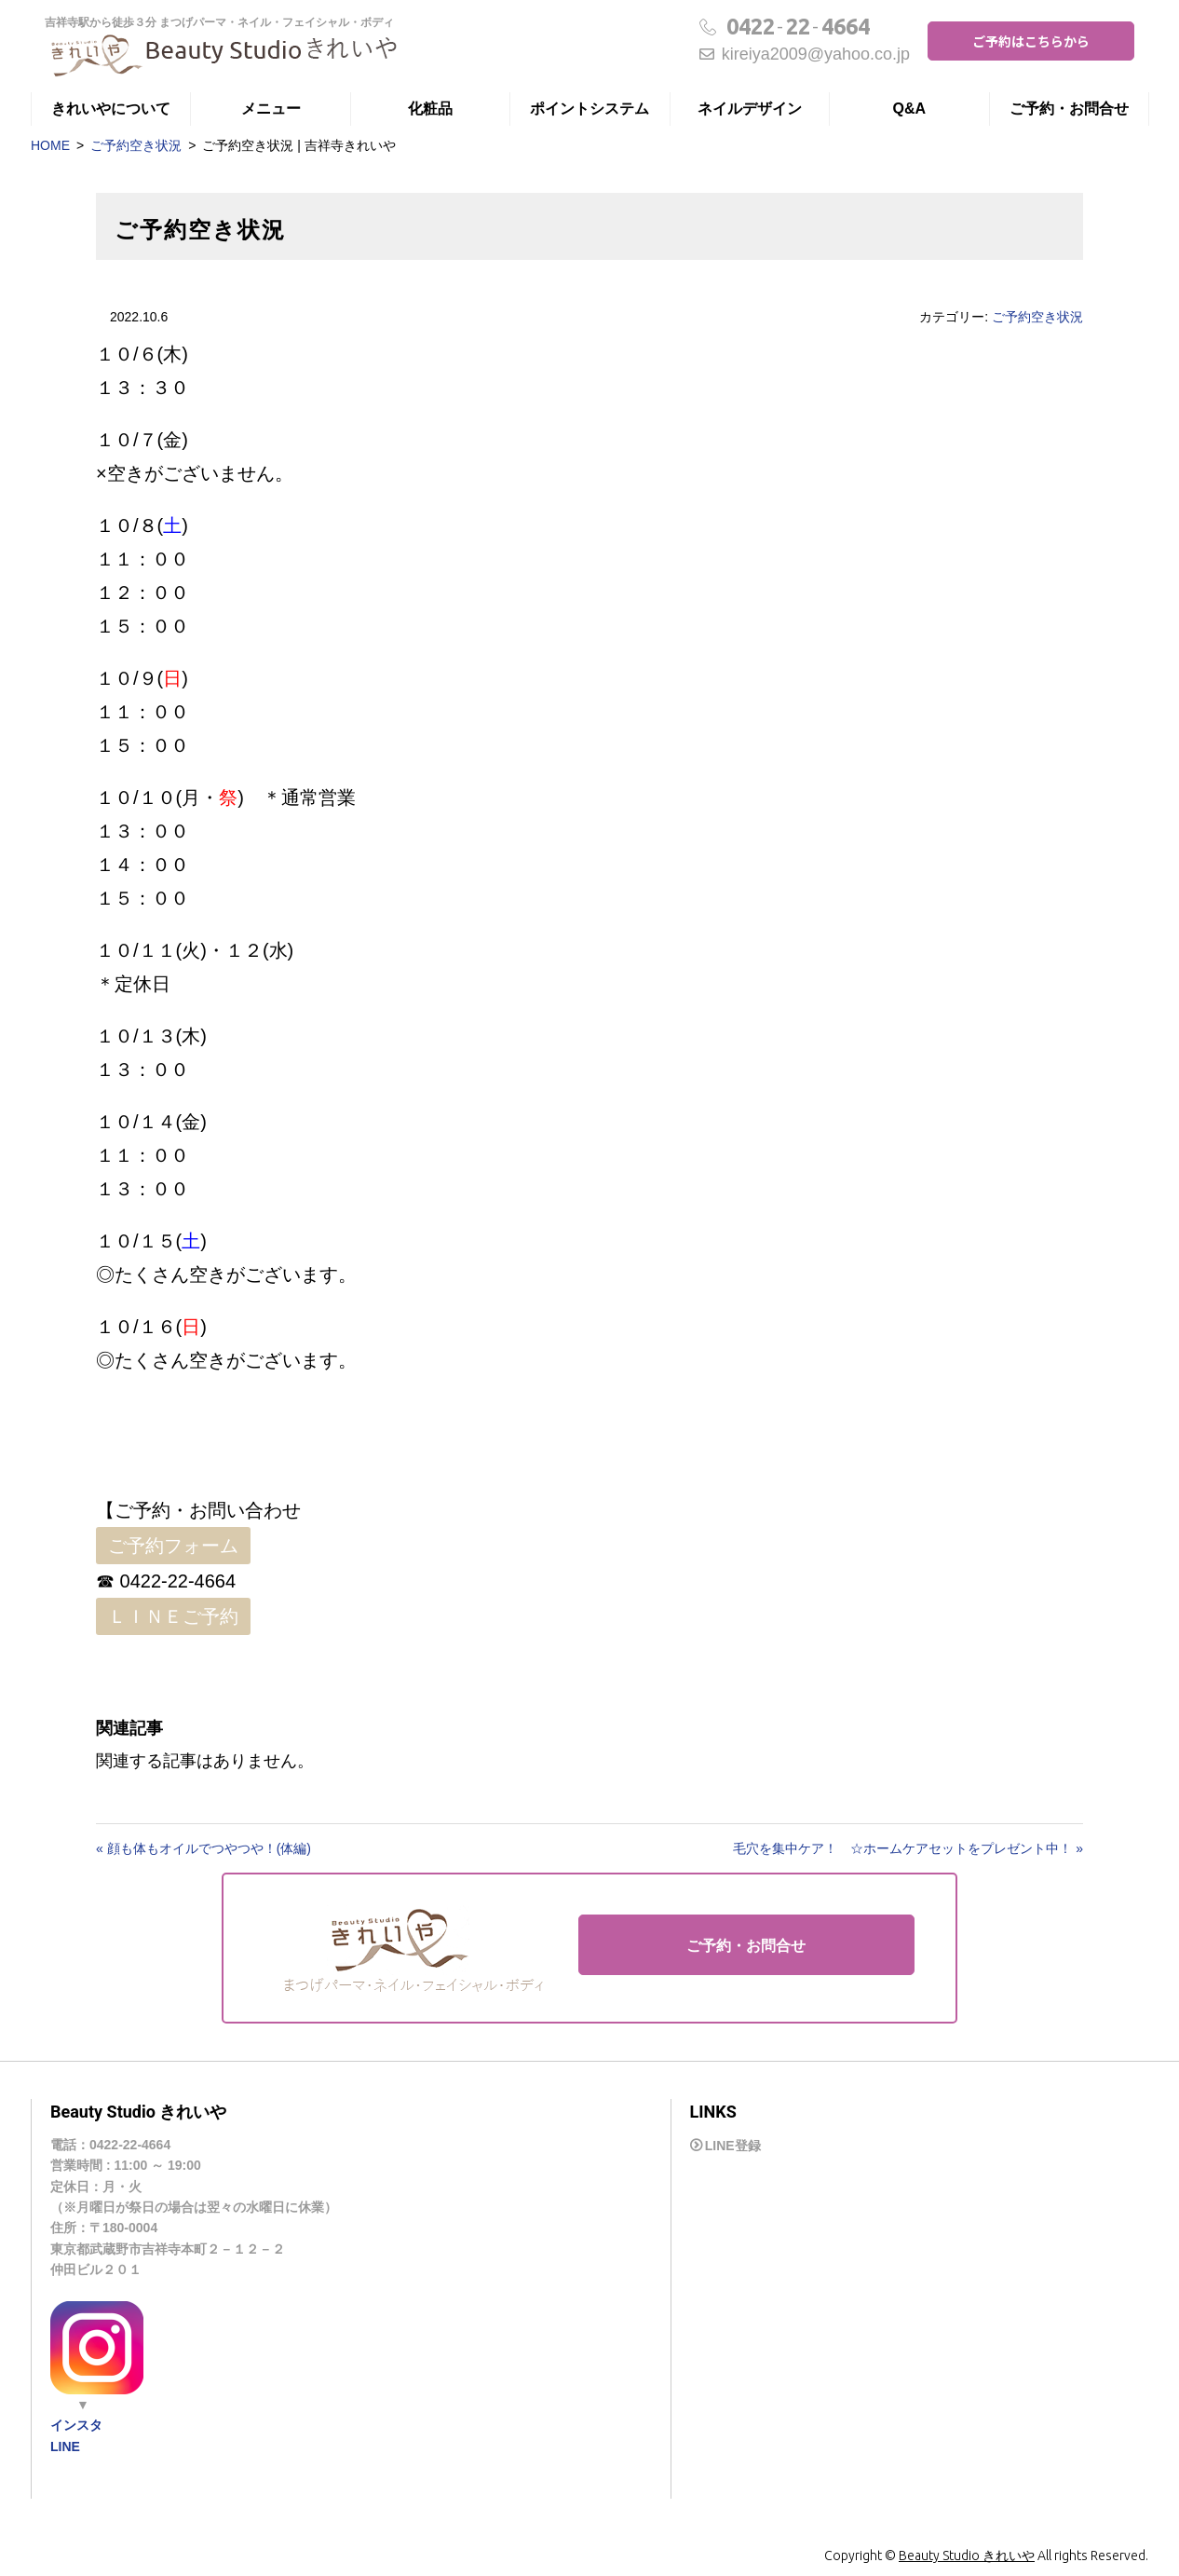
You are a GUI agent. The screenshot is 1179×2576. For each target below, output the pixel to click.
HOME (50, 145)
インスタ (76, 2425)
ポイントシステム (589, 108)
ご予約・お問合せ (1069, 108)
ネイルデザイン (750, 108)
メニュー (271, 108)
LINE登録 (733, 2145)
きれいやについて (110, 108)
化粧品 (430, 108)
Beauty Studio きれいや (967, 2555)
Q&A (910, 108)
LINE (65, 2446)
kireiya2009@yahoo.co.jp (804, 54)
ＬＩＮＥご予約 (173, 1616)
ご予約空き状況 (136, 145)
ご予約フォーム (173, 1545)
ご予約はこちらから (1031, 41)
